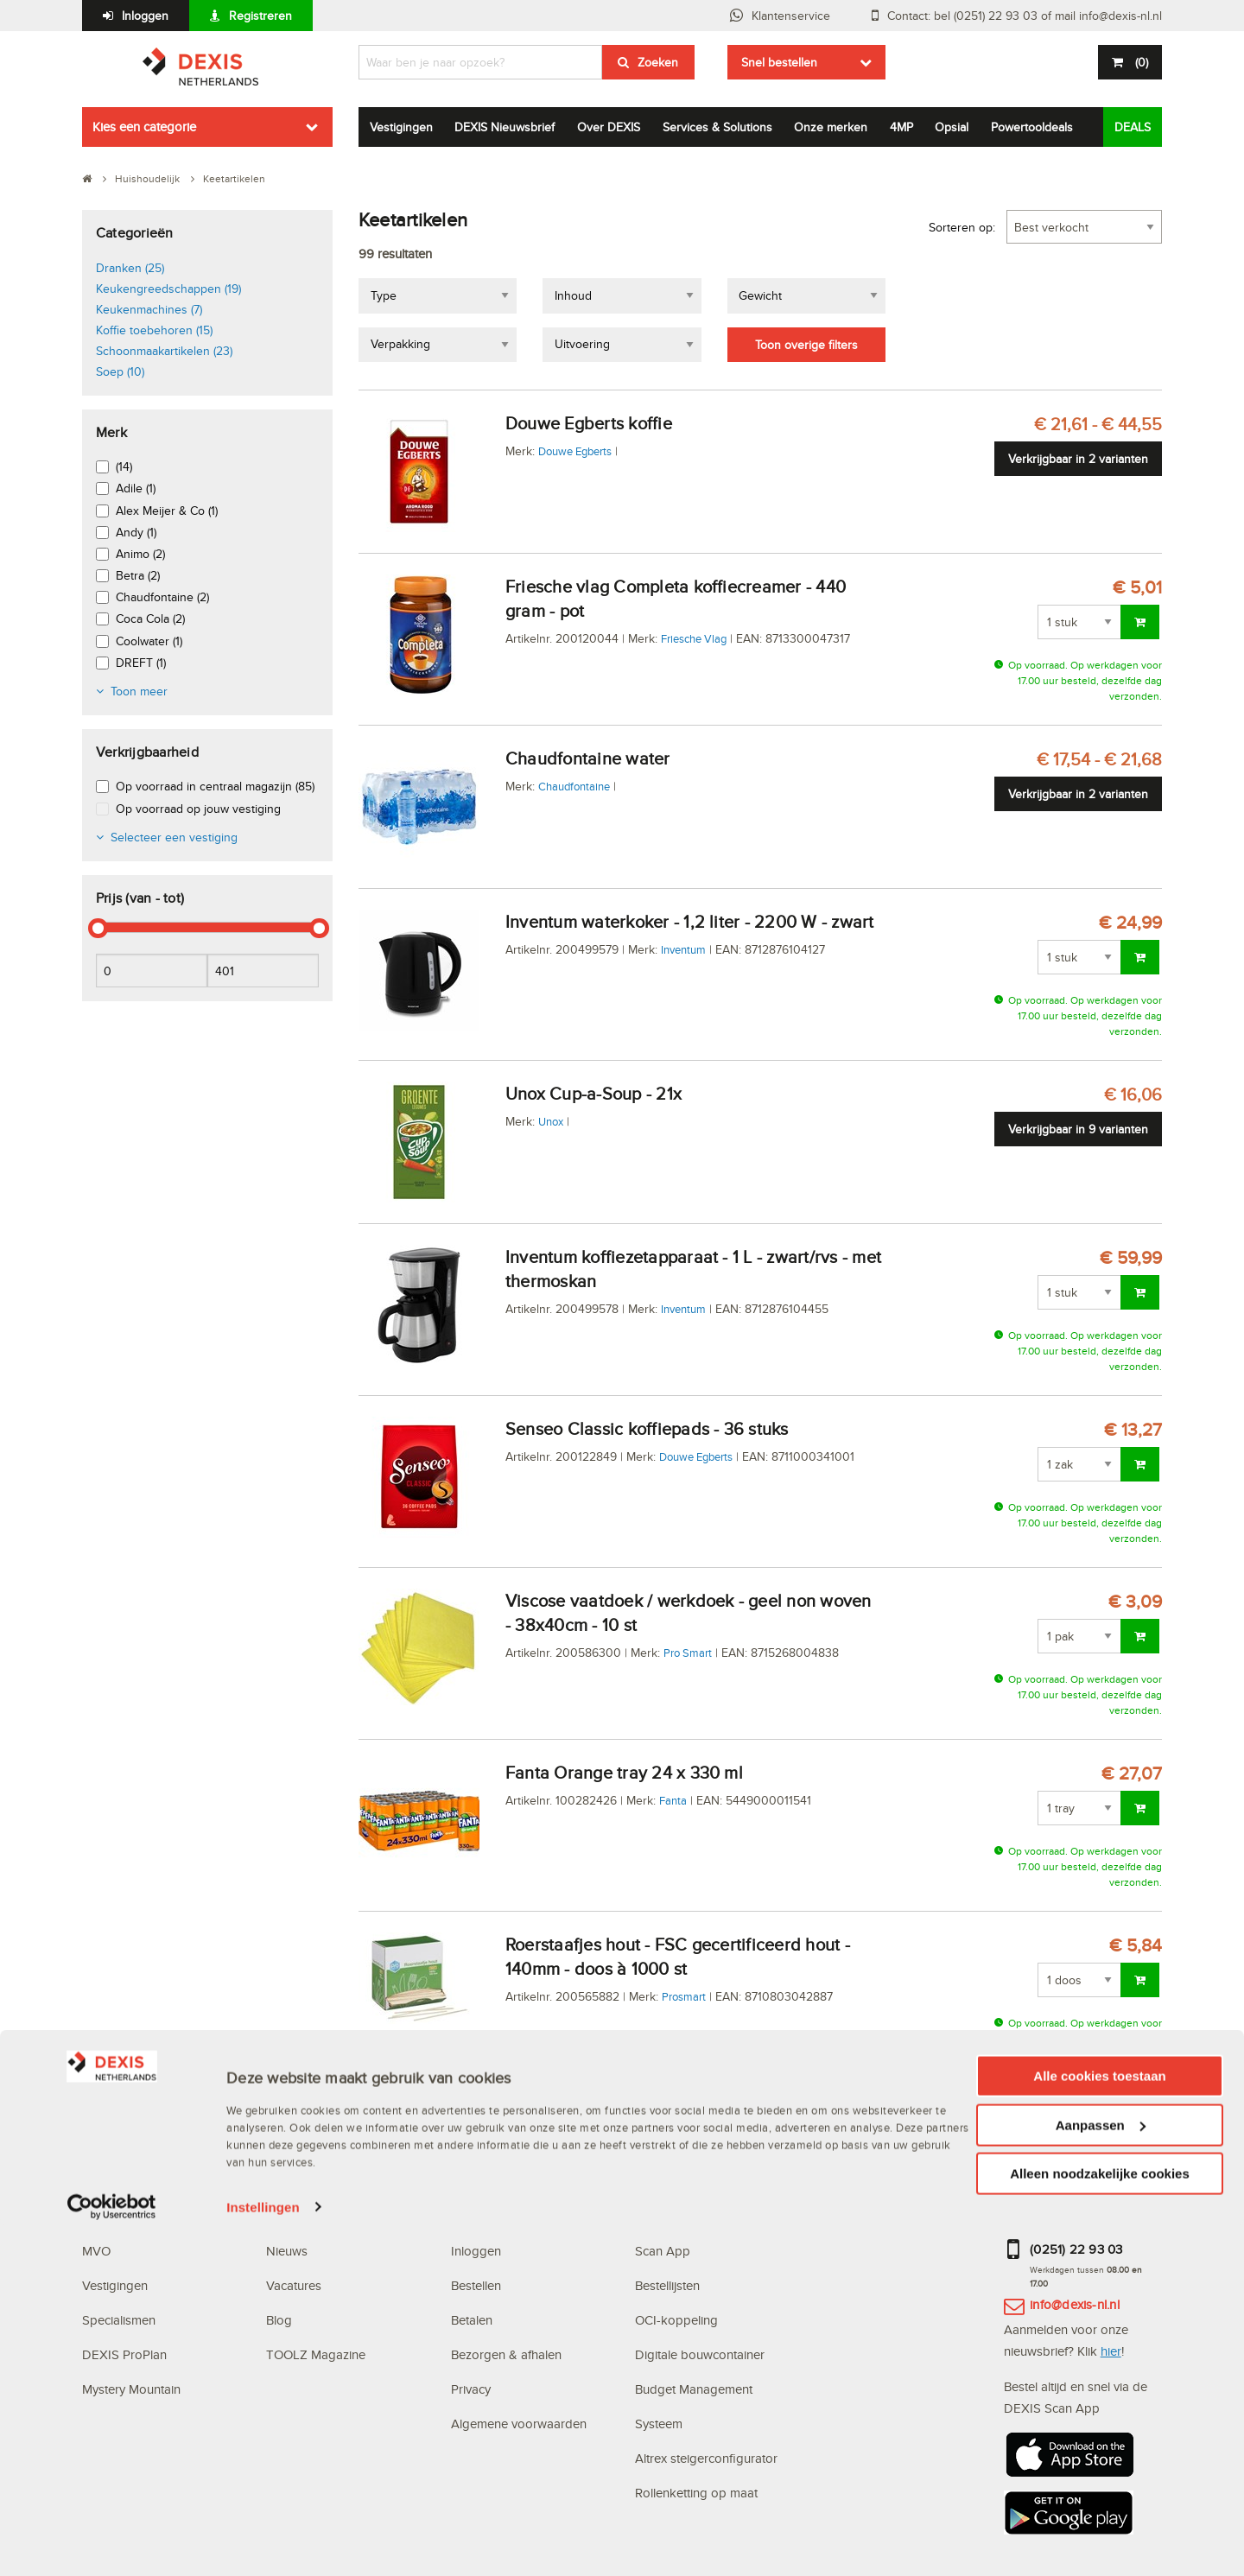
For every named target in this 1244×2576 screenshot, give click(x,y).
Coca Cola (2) (150, 618)
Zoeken (658, 62)
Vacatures (293, 2285)
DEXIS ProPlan (124, 2354)
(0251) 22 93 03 (1076, 2249)
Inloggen (145, 15)
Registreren (260, 15)
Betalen (471, 2320)
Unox (550, 1121)
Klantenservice (791, 15)
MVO (96, 2251)
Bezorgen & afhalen (506, 2354)
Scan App (662, 2251)
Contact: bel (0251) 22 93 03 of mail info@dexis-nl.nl (1024, 15)
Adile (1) (136, 488)
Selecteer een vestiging (174, 837)
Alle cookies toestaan (1099, 2427)
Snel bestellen (779, 62)
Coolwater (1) (149, 641)
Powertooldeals (1032, 127)
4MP (901, 127)
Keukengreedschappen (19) (168, 288)
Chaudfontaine (574, 786)
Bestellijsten (667, 2285)
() (1140, 62)
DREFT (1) (141, 662)
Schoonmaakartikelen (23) (164, 350)
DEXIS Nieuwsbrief (504, 127)
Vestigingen (401, 127)
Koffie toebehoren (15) (154, 330)
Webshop (662, 2216)
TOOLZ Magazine (315, 2354)
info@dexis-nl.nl (1075, 2304)
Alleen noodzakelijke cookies (1100, 2524)
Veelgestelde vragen (510, 2216)
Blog (279, 2320)
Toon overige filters (806, 344)
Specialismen (119, 2320)
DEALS (1132, 127)
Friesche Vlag (694, 638)
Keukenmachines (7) (149, 309)
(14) (124, 466)
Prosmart (684, 1996)
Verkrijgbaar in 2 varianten (1078, 458)
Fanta (673, 1800)
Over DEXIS (608, 127)
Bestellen (476, 2285)
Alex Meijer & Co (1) (167, 510)
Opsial (951, 127)
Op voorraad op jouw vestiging (198, 808)
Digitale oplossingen (694, 2182)
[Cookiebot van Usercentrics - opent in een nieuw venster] (111, 2559)
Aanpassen (1101, 2476)
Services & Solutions (717, 127)
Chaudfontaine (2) (162, 597)
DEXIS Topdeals (312, 2216)
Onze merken (830, 127)
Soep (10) (120, 371)
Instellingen (263, 2558)
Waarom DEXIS (125, 2216)
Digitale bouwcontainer (700, 2354)
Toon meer (139, 691)
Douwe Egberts (575, 451)
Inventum (683, 949)
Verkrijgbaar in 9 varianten (1078, 1129)
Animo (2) (140, 553)
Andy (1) (136, 532)
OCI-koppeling (676, 2320)
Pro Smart (687, 1652)
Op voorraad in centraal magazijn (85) (215, 786)
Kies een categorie (144, 126)
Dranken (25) (130, 267)
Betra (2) (138, 575)
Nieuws (287, 2251)
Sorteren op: (962, 227)
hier (1111, 2351)
